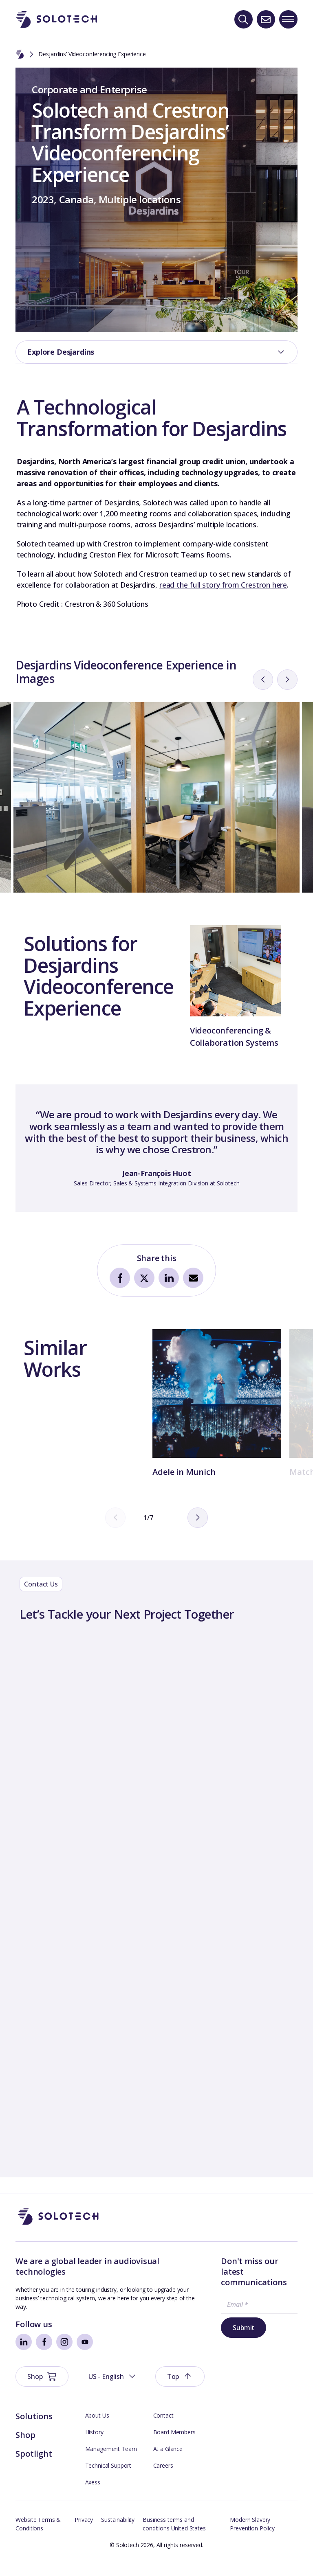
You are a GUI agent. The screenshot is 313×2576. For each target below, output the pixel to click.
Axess (92, 2495)
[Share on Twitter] (144, 1332)
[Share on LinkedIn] (169, 1332)
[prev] (263, 734)
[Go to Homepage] (58, 2274)
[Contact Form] (156, 1952)
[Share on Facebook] (120, 1332)
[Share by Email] (193, 1332)
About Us (97, 2428)
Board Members (174, 2445)
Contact (163, 2428)
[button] (204, 2274)
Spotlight (33, 2466)
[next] (287, 734)
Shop (25, 2447)
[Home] (19, 54)
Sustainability (117, 2532)
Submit (187, 2374)
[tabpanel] (156, 1202)
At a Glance (168, 2461)
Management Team (111, 2461)
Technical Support (108, 2478)
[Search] (243, 19)
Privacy (84, 2532)
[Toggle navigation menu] (288, 19)
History (94, 2445)
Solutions (33, 2428)
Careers (163, 2478)
